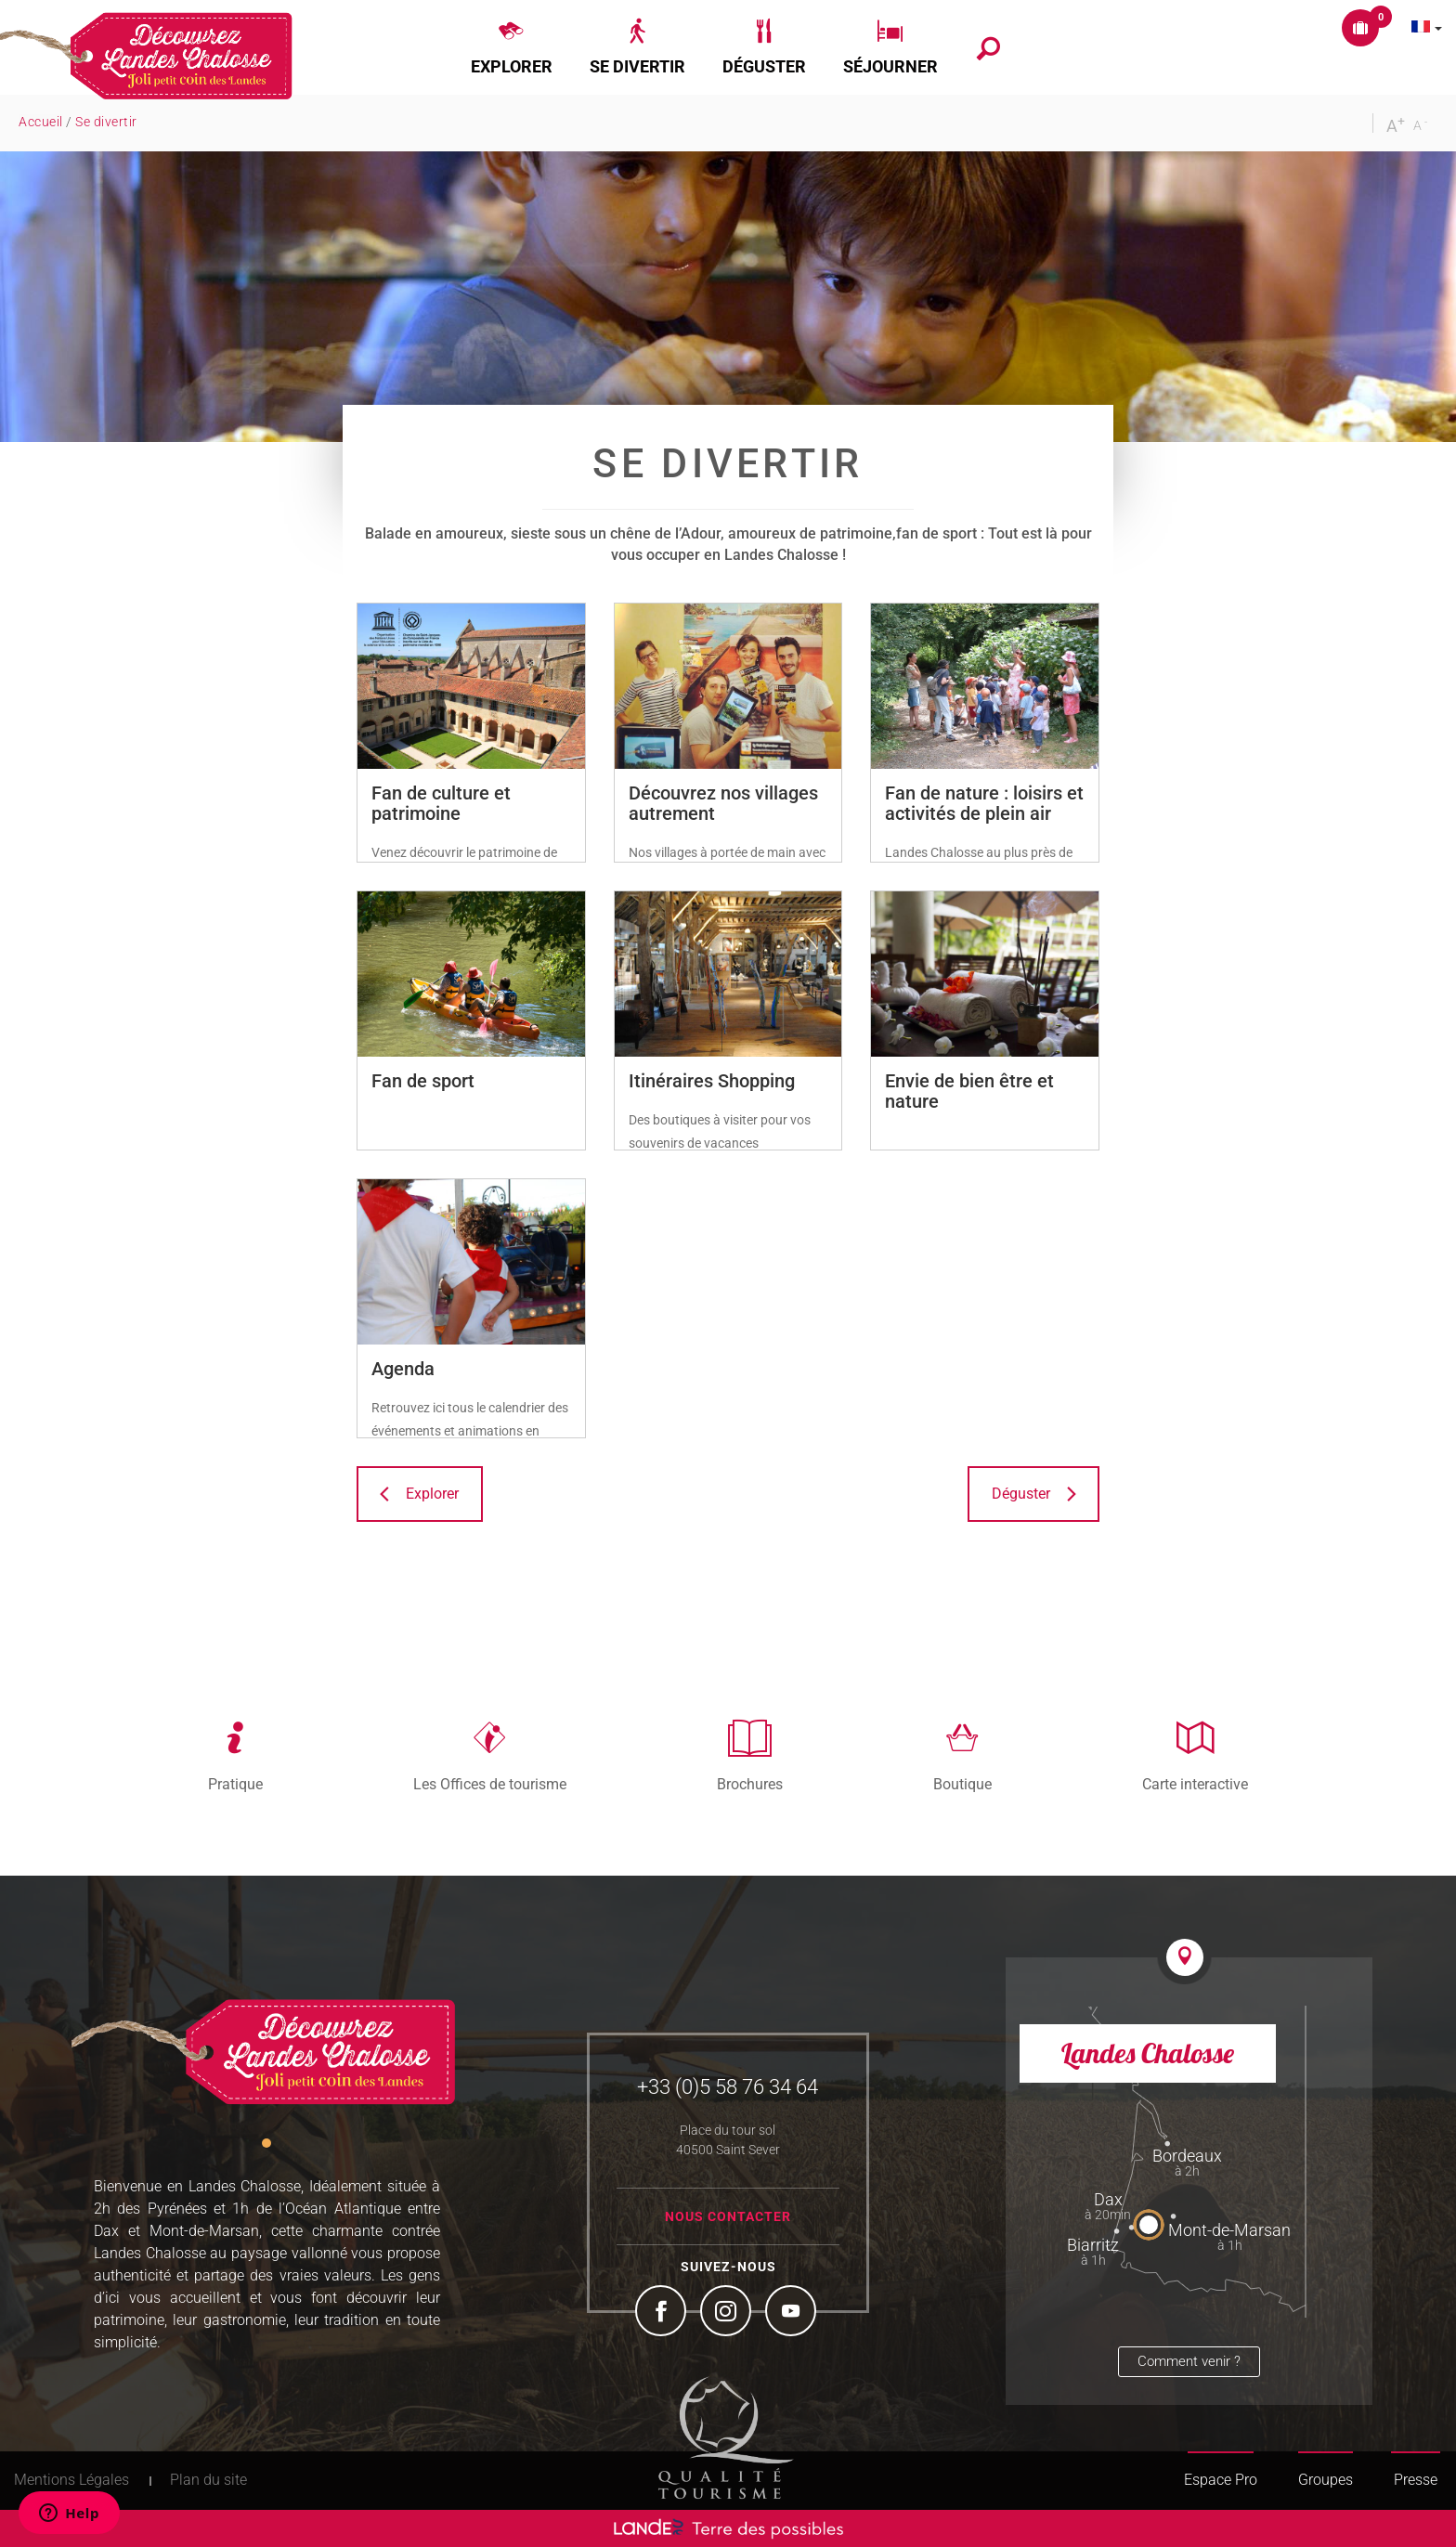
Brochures (750, 1783)
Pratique (235, 1783)
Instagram (728, 2313)
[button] (511, 47)
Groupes (1325, 2480)
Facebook (663, 2313)
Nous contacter (728, 2216)
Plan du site (208, 2480)
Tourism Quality (726, 2437)
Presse (1415, 2480)
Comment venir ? (1189, 2361)
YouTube (793, 2313)
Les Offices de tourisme (489, 1783)
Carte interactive (1195, 1783)
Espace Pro (1220, 2480)
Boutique (962, 1783)
